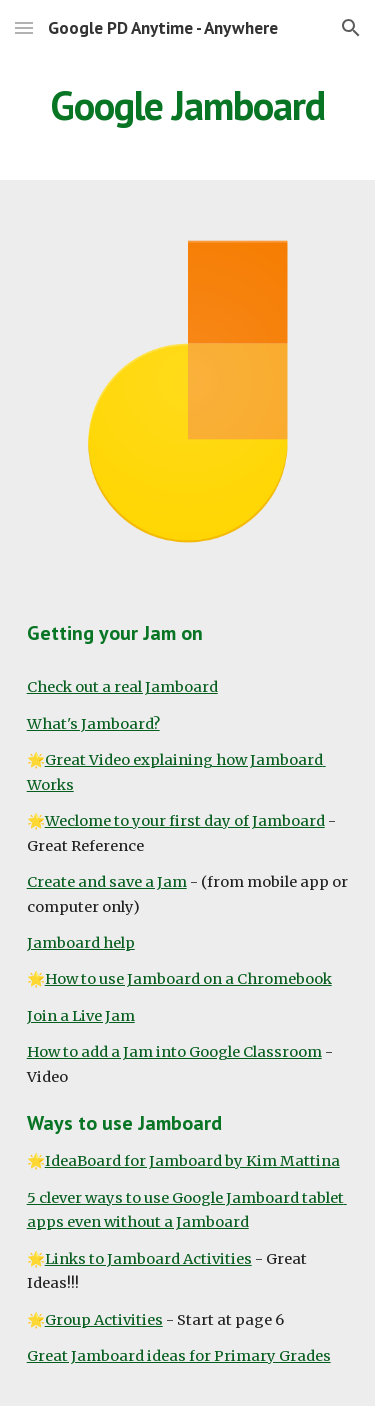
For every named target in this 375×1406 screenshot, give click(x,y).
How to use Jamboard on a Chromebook (188, 979)
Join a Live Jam (81, 1016)
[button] (24, 27)
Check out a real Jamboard (122, 687)
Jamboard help (81, 943)
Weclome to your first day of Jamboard (185, 821)
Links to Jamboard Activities (148, 1259)
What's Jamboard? (93, 724)
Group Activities (104, 1320)
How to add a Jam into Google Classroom (174, 1052)
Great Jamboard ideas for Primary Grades (179, 1356)
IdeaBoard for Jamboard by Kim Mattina (192, 1161)
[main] (188, 105)
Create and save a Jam (107, 882)
